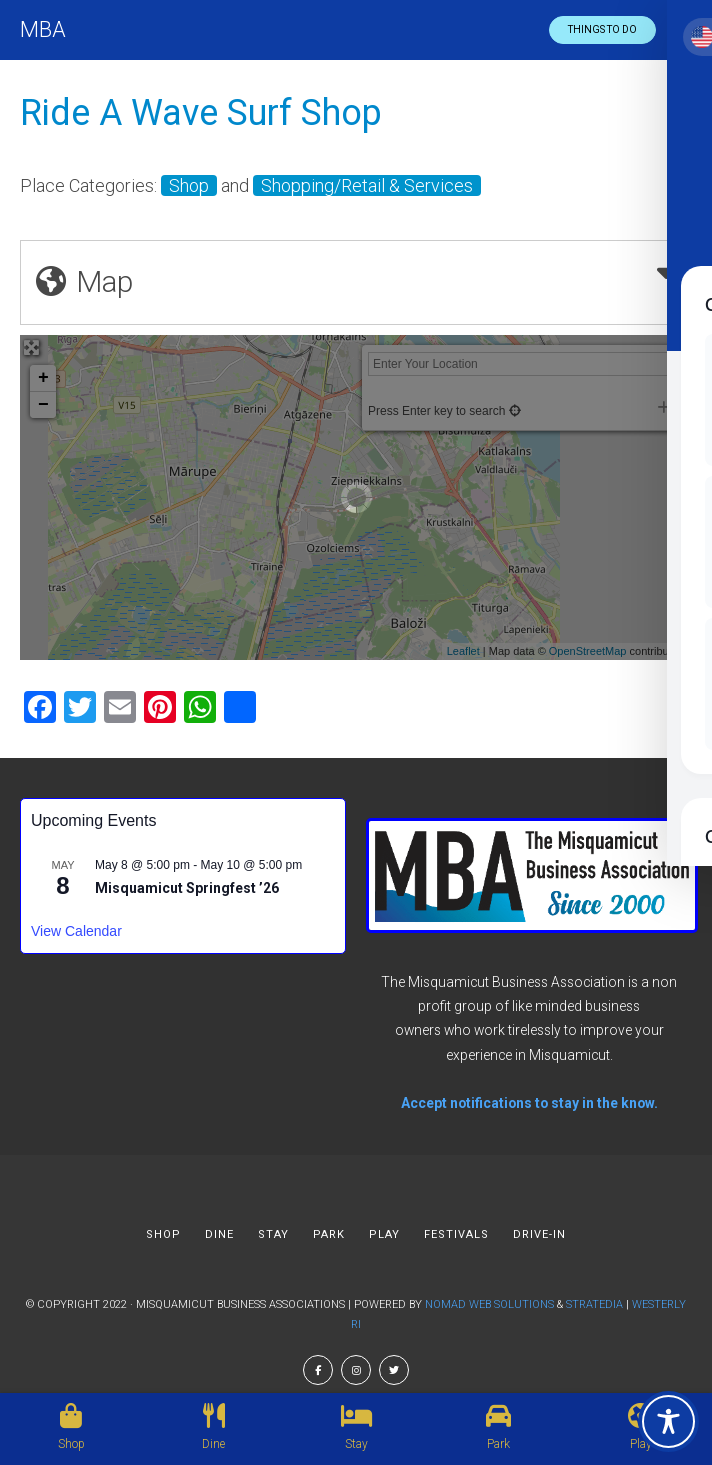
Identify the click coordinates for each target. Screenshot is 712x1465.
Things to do (602, 29)
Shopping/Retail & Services (367, 185)
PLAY (384, 1234)
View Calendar (76, 931)
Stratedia (594, 1304)
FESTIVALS (456, 1234)
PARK (329, 1234)
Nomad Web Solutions (489, 1304)
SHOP (163, 1234)
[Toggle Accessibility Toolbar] (668, 1421)
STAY (273, 1234)
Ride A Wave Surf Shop (201, 113)
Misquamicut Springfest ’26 (187, 888)
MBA (43, 29)
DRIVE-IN (539, 1234)
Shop (189, 185)
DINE (219, 1234)
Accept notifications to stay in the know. (529, 1103)
